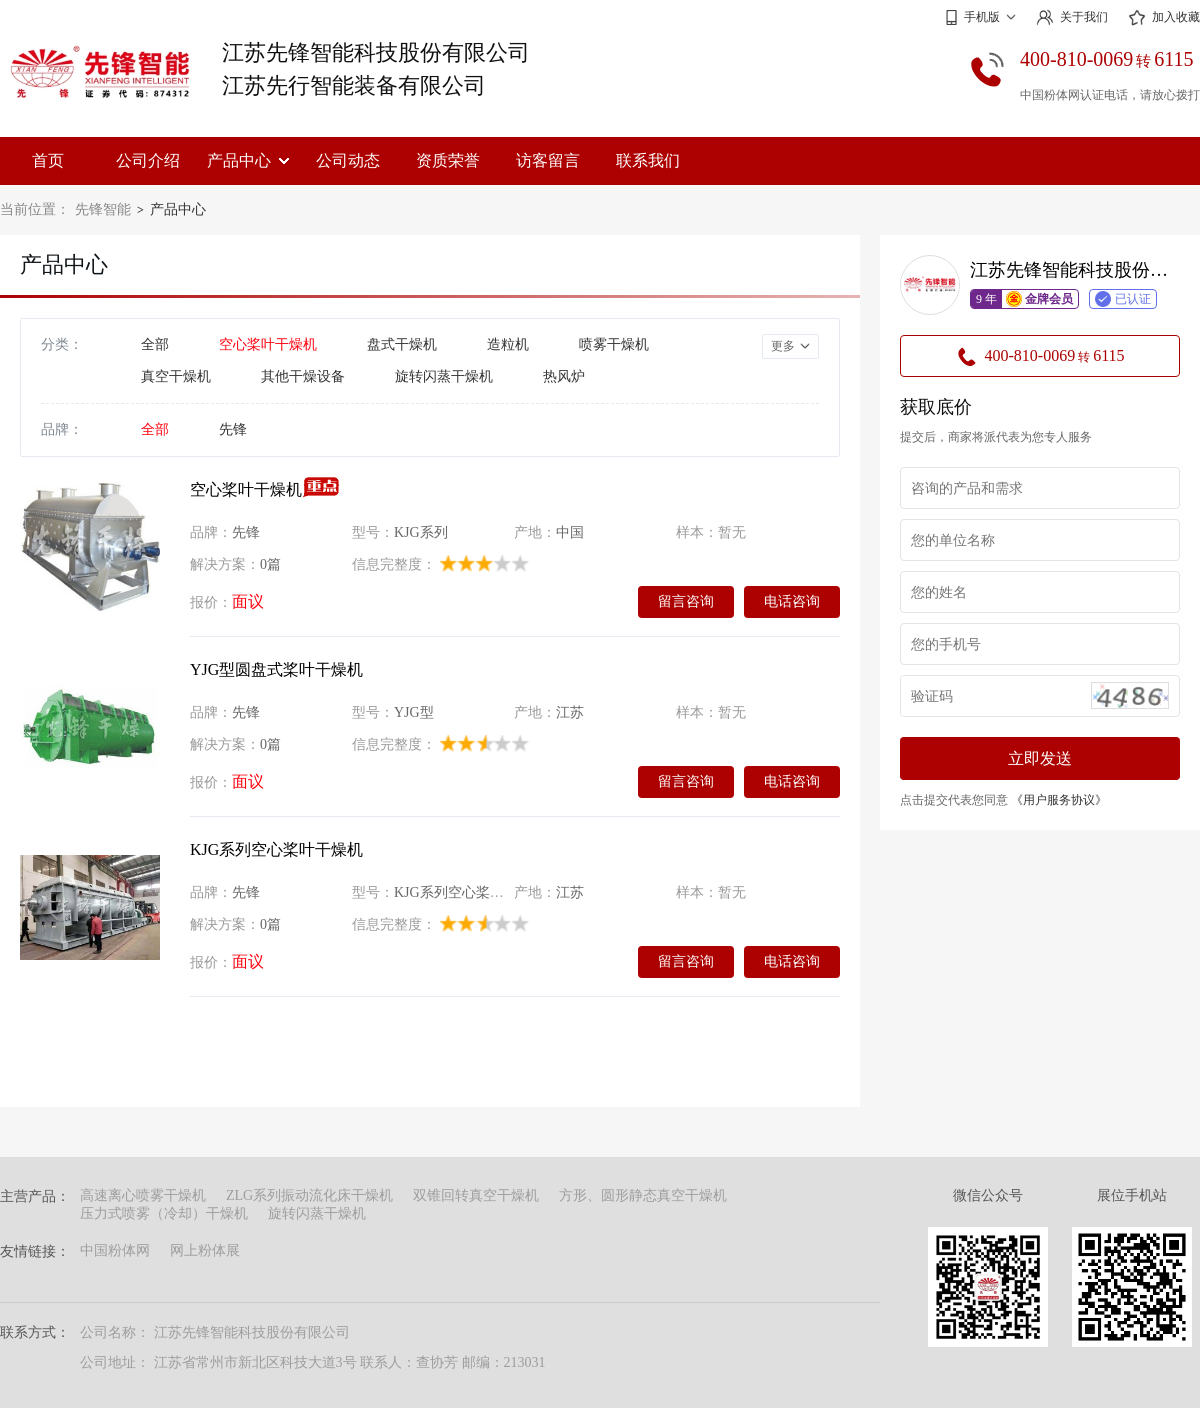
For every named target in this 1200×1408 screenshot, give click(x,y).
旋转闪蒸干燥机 (444, 376)
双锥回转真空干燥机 (476, 1195)
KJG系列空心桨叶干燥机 (276, 849)
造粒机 (508, 344)
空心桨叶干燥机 (268, 344)
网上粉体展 (205, 1250)
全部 (155, 344)
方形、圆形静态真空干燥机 (643, 1195)
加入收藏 (1164, 18)
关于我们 (1072, 17)
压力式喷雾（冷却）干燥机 (164, 1213)
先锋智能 (103, 209)
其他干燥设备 (303, 376)
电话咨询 (792, 601)
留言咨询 (686, 601)
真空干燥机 (176, 376)
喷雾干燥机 (614, 344)
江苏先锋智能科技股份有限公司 (376, 52)
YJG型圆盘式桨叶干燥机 (276, 669)
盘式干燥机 (402, 344)
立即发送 (1040, 758)
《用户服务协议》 (1059, 800)
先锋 (233, 429)
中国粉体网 (115, 1250)
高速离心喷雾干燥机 (143, 1195)
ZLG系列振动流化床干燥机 (309, 1195)
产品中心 (248, 160)
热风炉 (564, 376)
